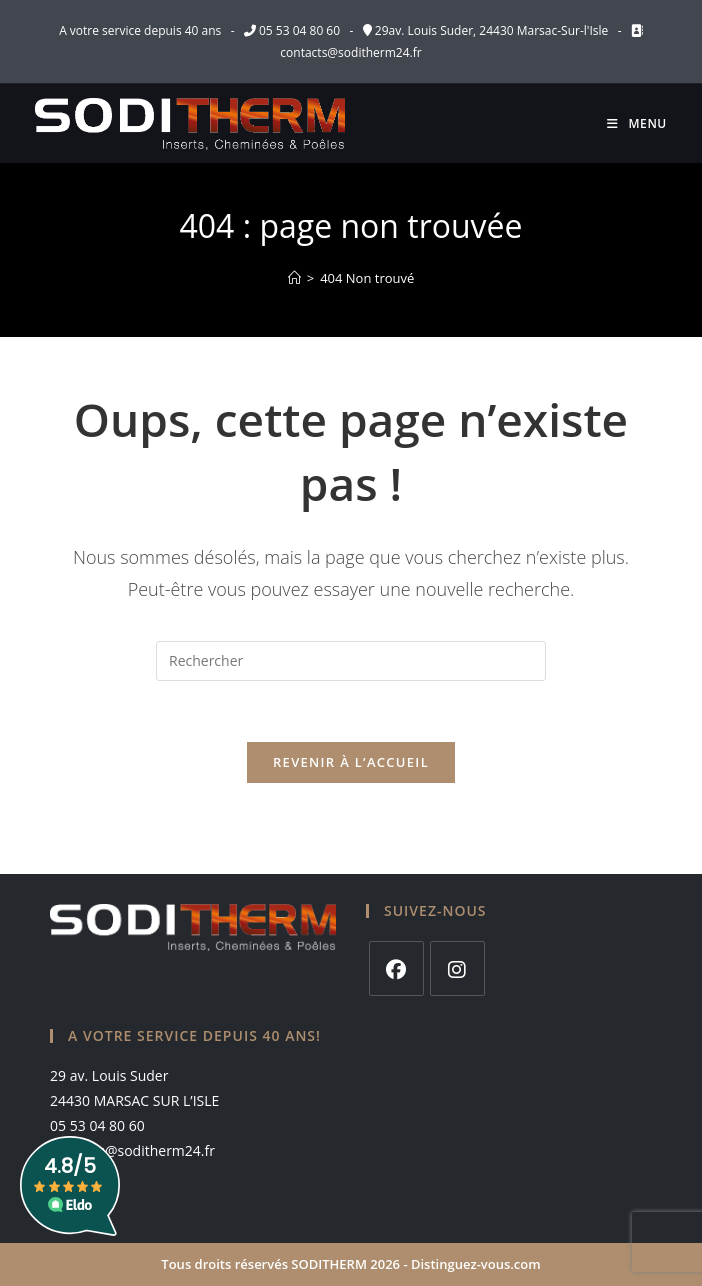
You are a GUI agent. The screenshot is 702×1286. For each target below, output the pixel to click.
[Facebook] (396, 968)
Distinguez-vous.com (476, 1264)
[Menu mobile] (637, 123)
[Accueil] (294, 278)
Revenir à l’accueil (351, 762)
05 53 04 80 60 (299, 30)
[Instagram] (457, 968)
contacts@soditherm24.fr (350, 52)
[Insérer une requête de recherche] (351, 661)
